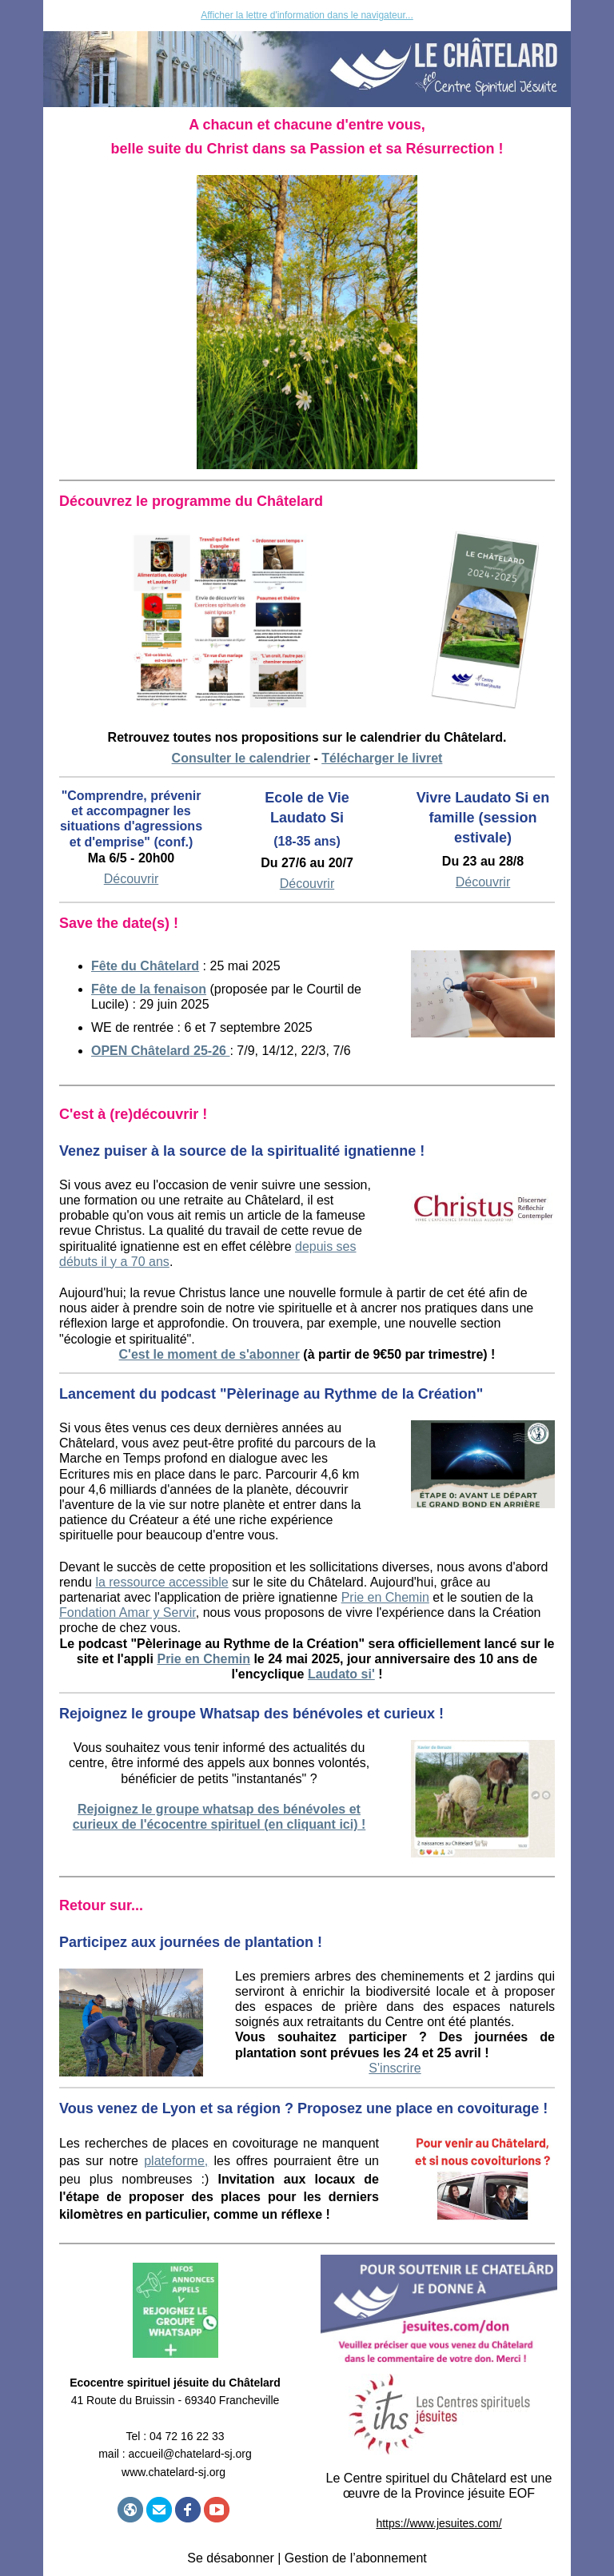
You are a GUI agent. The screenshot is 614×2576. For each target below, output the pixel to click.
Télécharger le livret (381, 758)
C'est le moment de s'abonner (209, 1354)
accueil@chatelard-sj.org (190, 2453)
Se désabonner (230, 2558)
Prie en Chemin (385, 1597)
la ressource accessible (161, 1582)
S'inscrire (395, 2068)
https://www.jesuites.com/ (438, 2523)
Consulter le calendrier (241, 758)
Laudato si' (341, 1674)
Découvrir (307, 883)
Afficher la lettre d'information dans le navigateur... (307, 15)
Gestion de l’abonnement (356, 2558)
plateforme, (176, 2161)
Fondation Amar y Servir (127, 1612)
